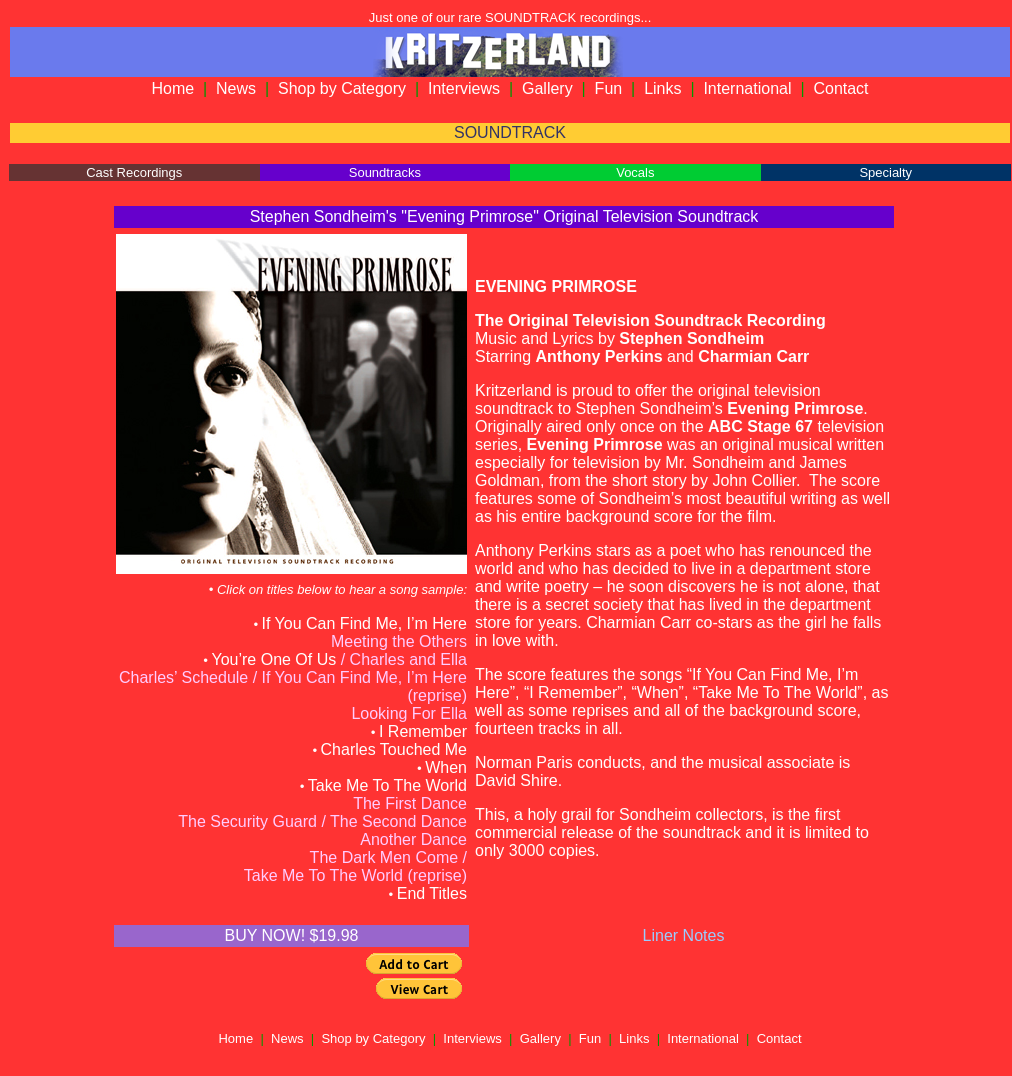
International (747, 88)
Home (172, 88)
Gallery (547, 88)
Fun (609, 88)
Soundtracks (385, 172)
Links (662, 88)
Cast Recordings (134, 172)
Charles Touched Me (394, 749)
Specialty (885, 172)
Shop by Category (342, 88)
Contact (840, 88)
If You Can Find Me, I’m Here (364, 623)
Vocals (635, 172)
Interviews (464, 88)
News (236, 88)
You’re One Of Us (273, 659)
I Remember (423, 731)
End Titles (432, 893)
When (446, 767)
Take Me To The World (387, 785)
